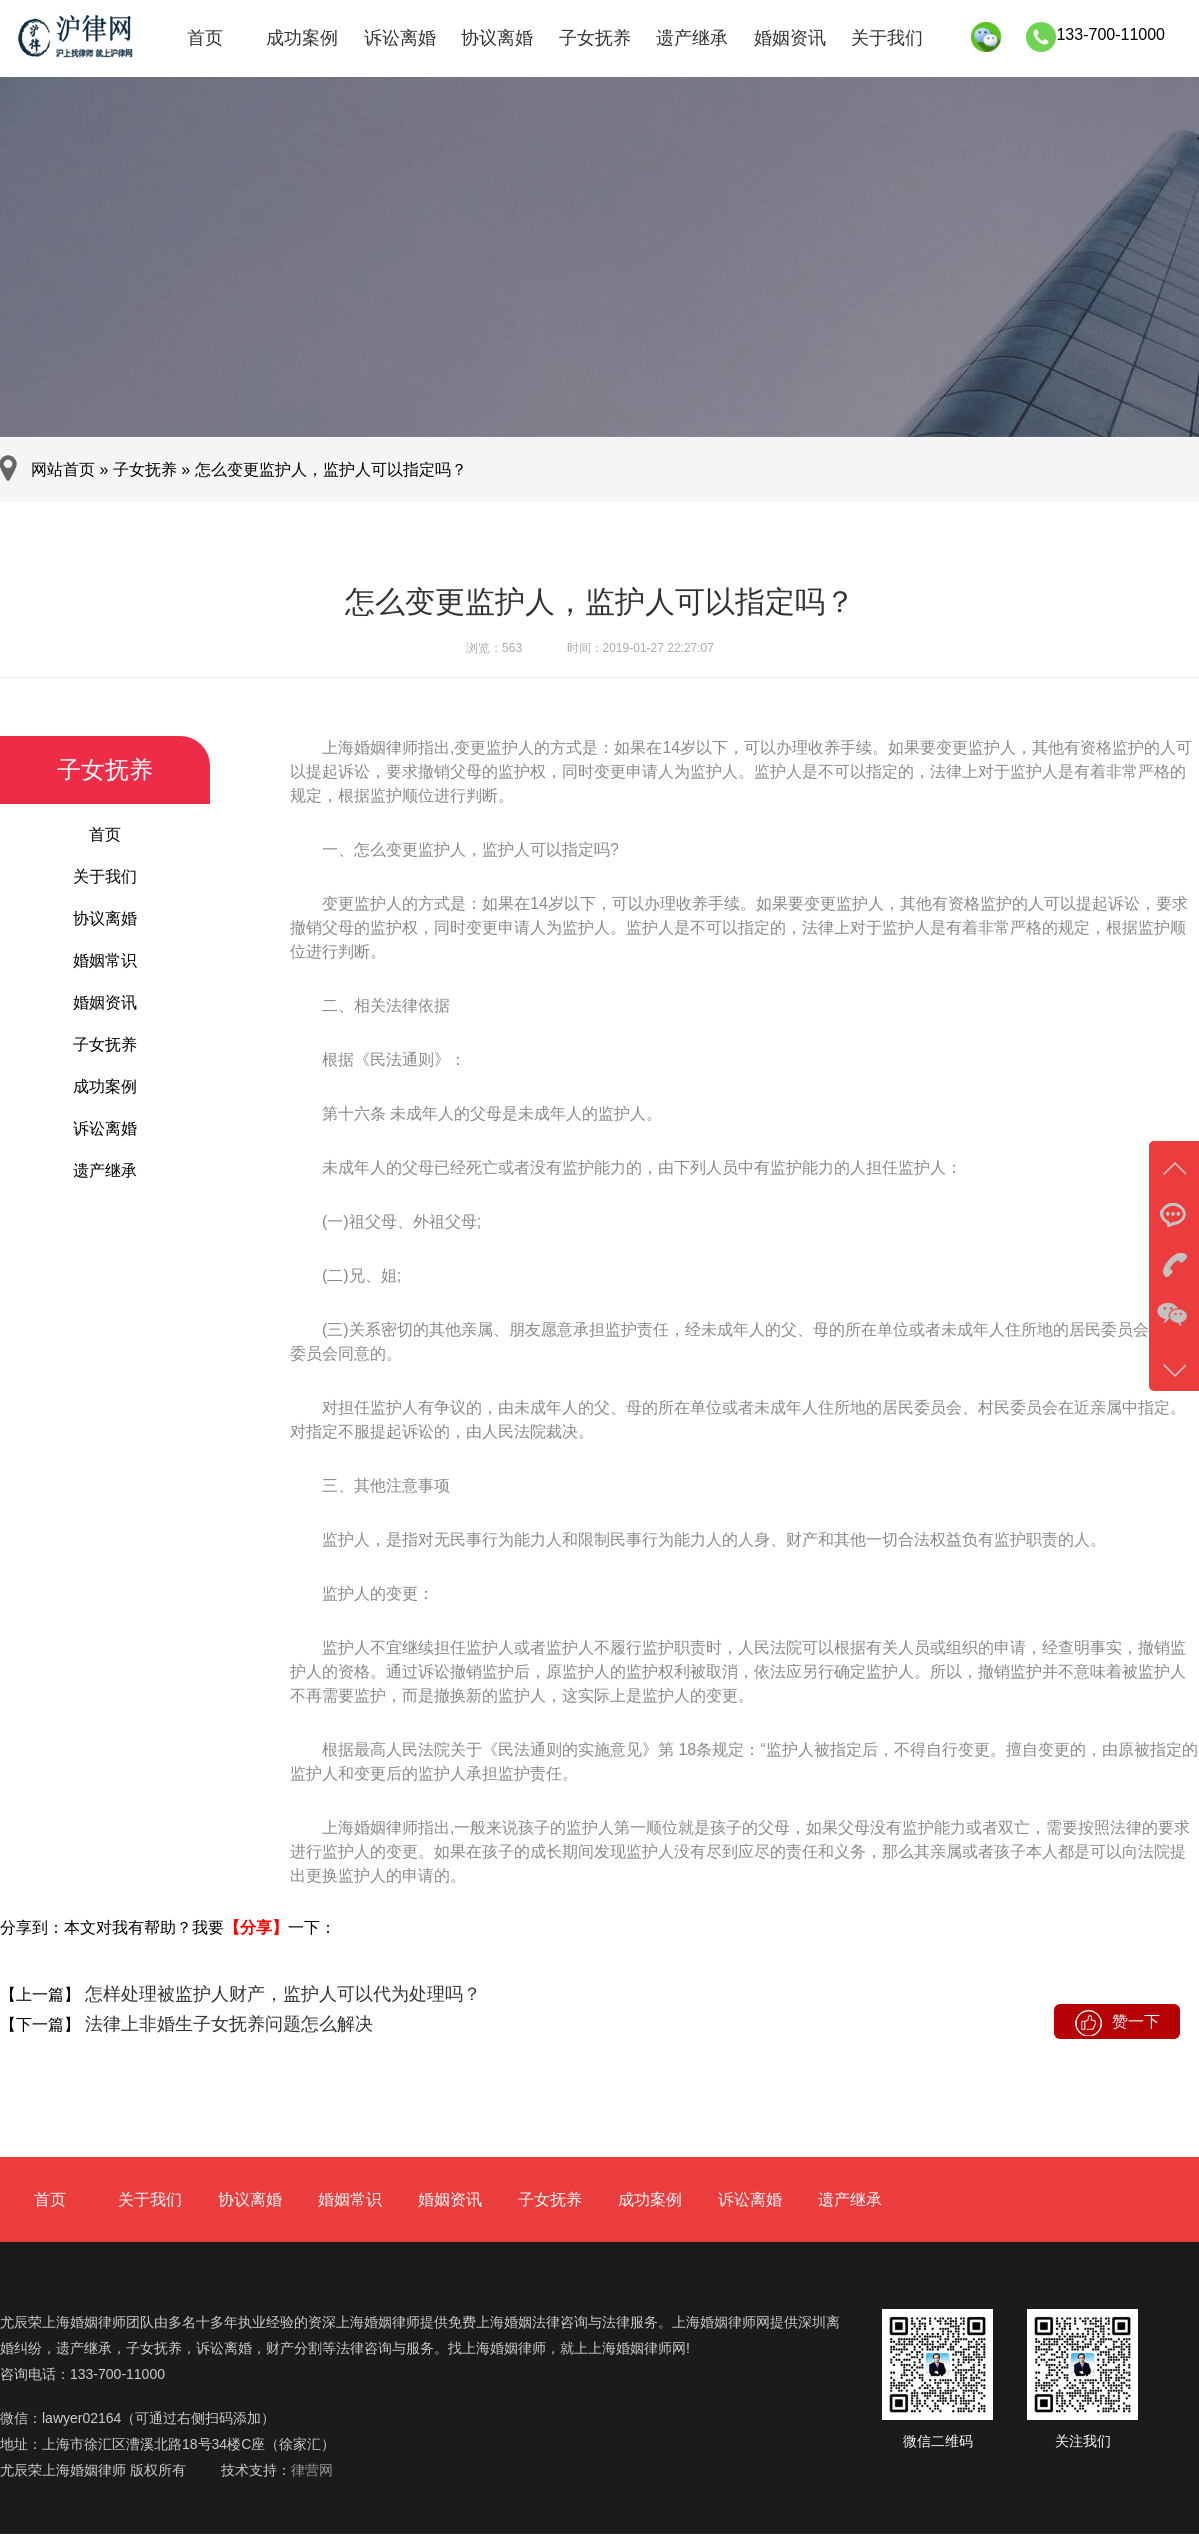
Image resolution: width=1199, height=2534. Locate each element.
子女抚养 (595, 38)
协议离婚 (497, 38)
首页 (205, 38)
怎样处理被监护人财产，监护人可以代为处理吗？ (280, 1994)
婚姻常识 (105, 960)
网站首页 (63, 469)
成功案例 (302, 38)
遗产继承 (692, 38)
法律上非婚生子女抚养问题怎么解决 (226, 2024)
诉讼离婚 (400, 38)
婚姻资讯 (790, 38)
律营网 (312, 2470)
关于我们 (887, 38)
